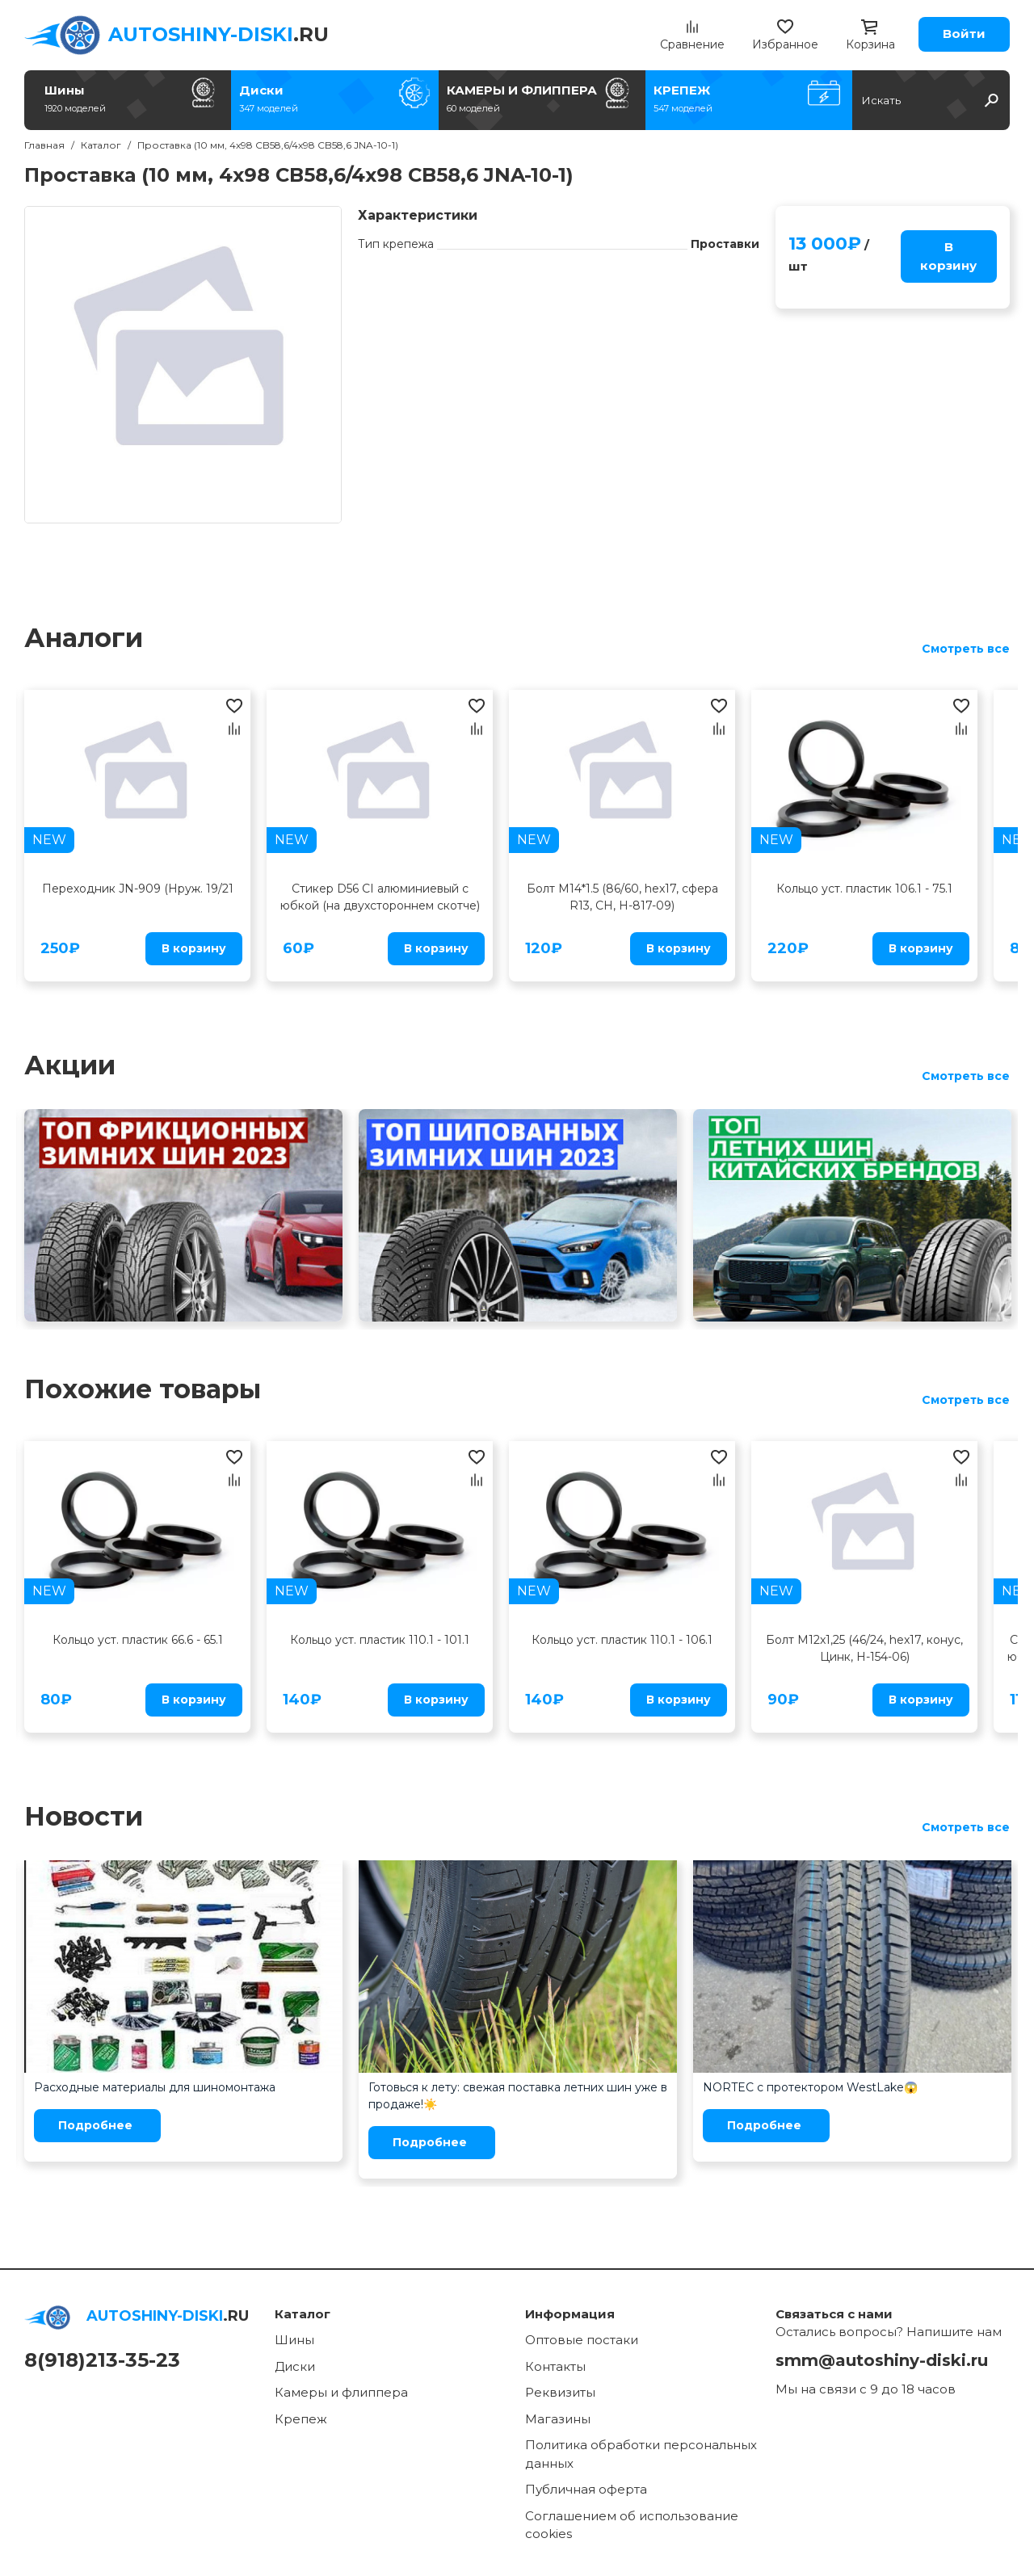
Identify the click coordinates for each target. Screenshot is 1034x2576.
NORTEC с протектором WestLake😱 (810, 2087)
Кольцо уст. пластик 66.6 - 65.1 (138, 1640)
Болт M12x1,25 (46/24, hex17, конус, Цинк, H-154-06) (864, 1648)
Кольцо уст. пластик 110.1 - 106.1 (622, 1640)
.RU (218, 34)
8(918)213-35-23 (102, 2360)
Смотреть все (966, 648)
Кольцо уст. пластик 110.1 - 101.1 (379, 1640)
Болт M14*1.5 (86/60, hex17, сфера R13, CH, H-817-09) (622, 897)
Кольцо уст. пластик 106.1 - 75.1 (864, 888)
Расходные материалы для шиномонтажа (154, 2087)
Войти (964, 33)
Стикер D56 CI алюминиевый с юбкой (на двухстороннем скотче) (380, 897)
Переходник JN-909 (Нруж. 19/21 (137, 888)
